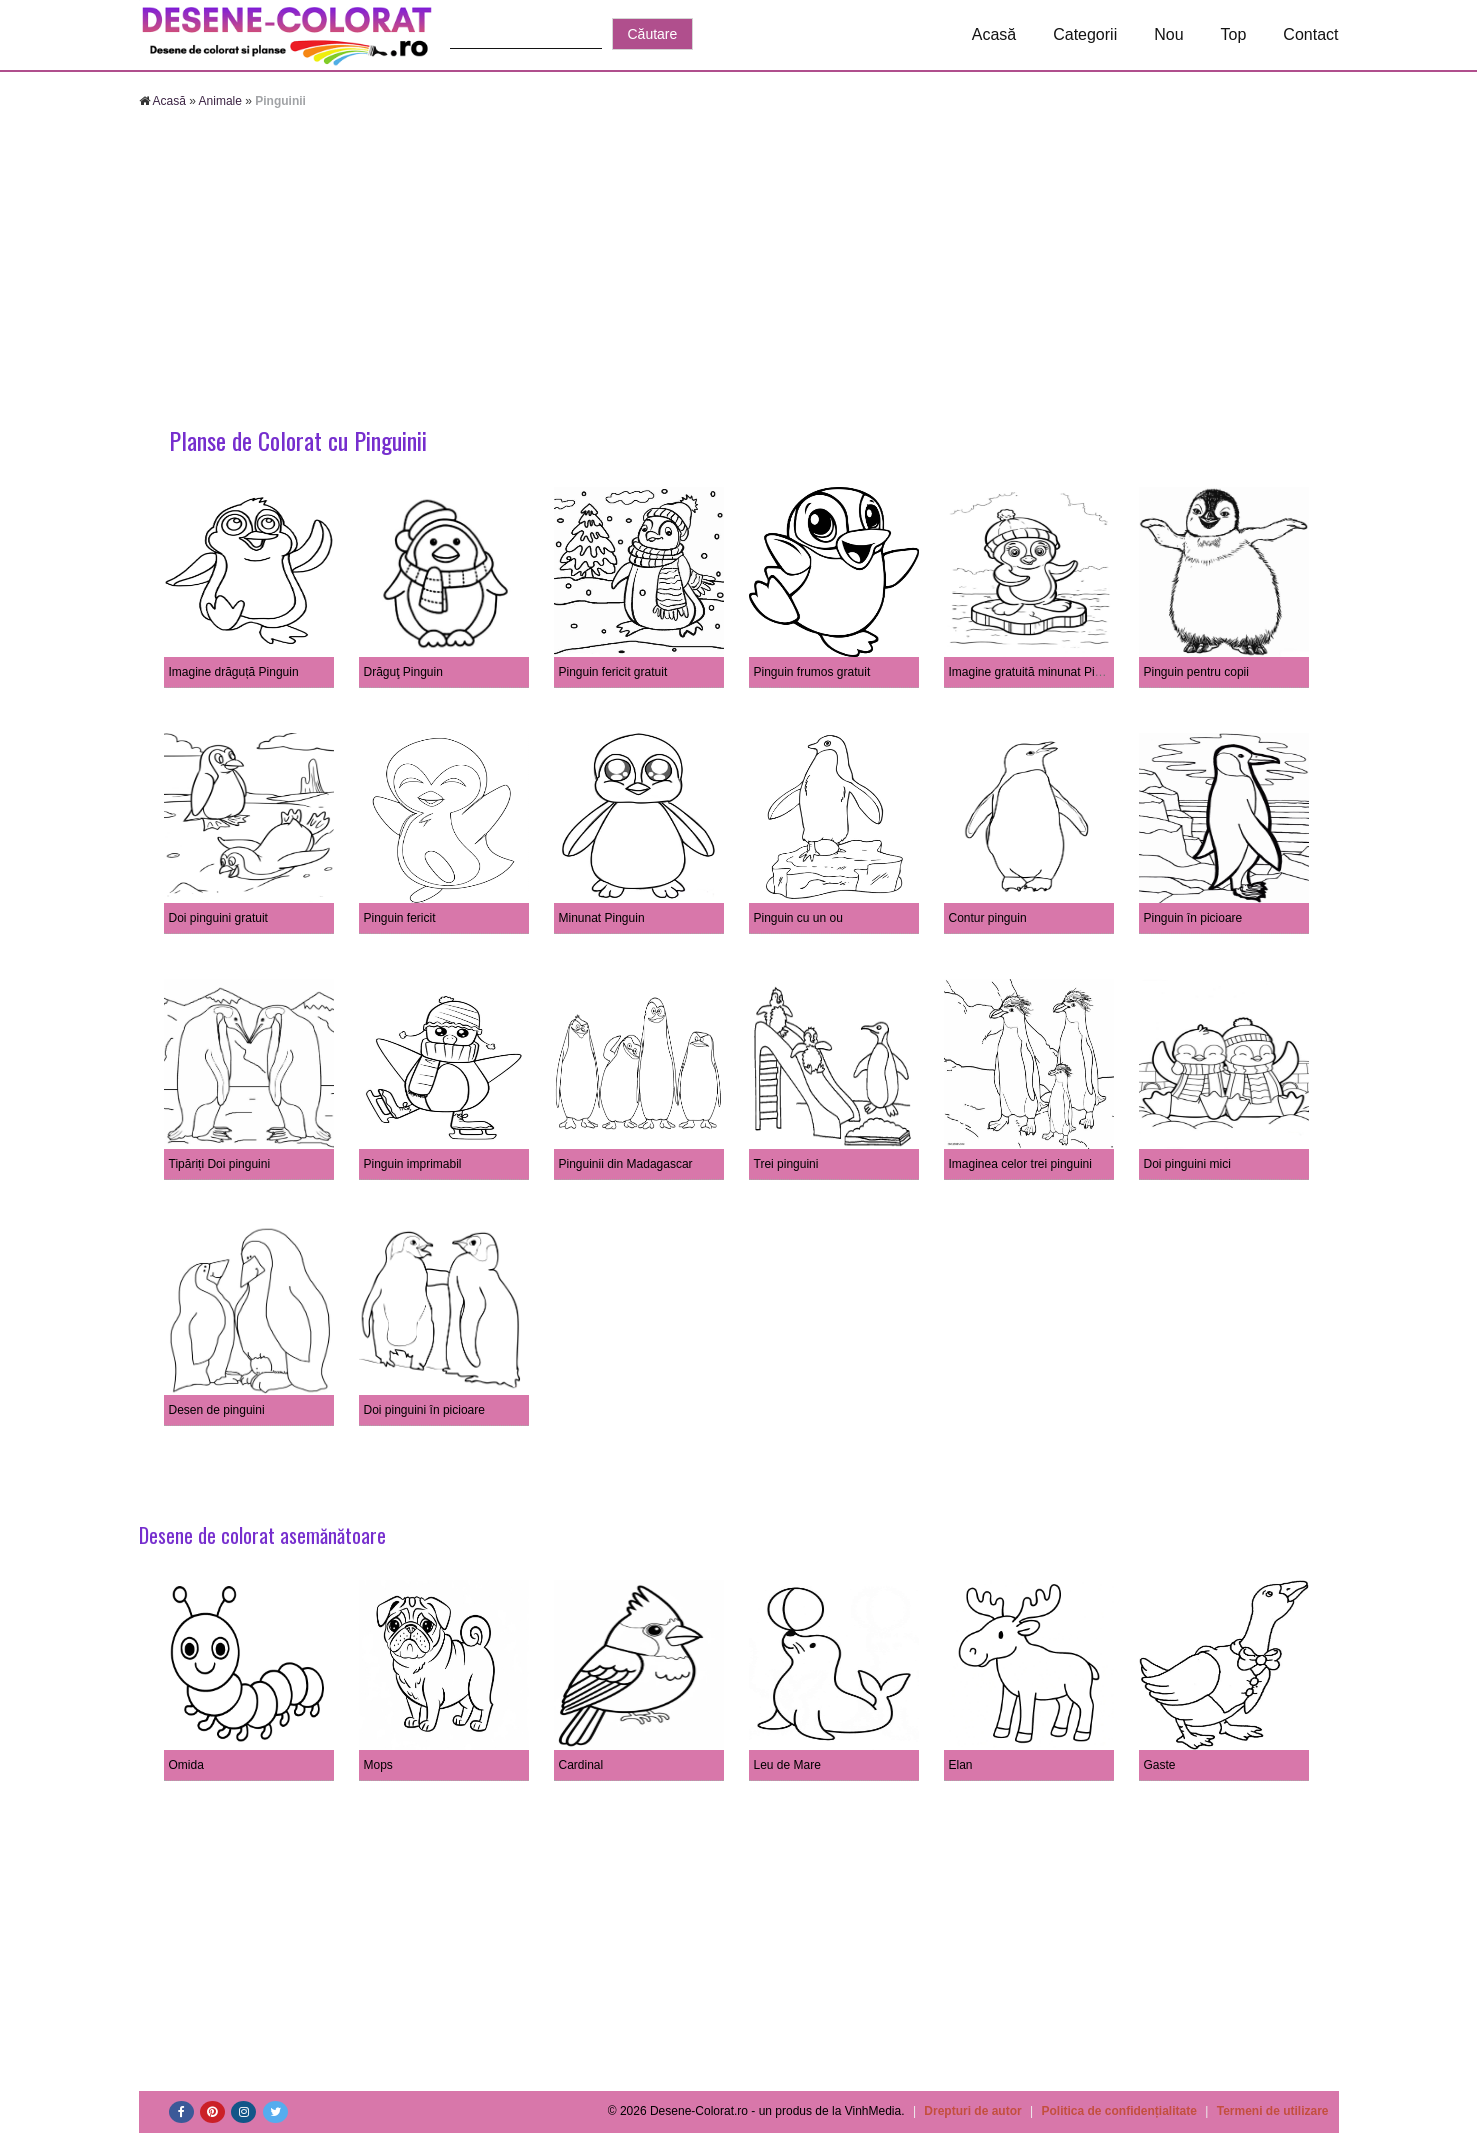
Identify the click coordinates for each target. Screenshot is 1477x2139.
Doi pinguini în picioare (424, 1410)
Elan (961, 1765)
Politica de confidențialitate (1119, 2111)
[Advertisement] (739, 270)
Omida (186, 1765)
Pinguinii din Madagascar (626, 1164)
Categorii (1085, 34)
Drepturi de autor (972, 2111)
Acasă (994, 34)
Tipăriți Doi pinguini (220, 1164)
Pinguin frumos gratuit (812, 672)
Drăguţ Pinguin (403, 672)
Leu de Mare (787, 1765)
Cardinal (581, 1765)
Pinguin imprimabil (413, 1164)
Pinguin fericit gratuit (613, 672)
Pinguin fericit (400, 918)
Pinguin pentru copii (1196, 672)
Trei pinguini (786, 1164)
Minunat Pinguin (602, 918)
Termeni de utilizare (1273, 2111)
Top (1234, 34)
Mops (378, 1765)
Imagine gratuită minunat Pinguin (1036, 672)
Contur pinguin (988, 918)
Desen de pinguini (217, 1410)
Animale (220, 101)
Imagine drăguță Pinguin (234, 672)
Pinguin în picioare (1193, 918)
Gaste (1160, 1765)
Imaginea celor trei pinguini (1020, 1164)
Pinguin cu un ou (798, 918)
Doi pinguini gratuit (218, 918)
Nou (1168, 34)
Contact (1310, 34)
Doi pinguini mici (1187, 1164)
